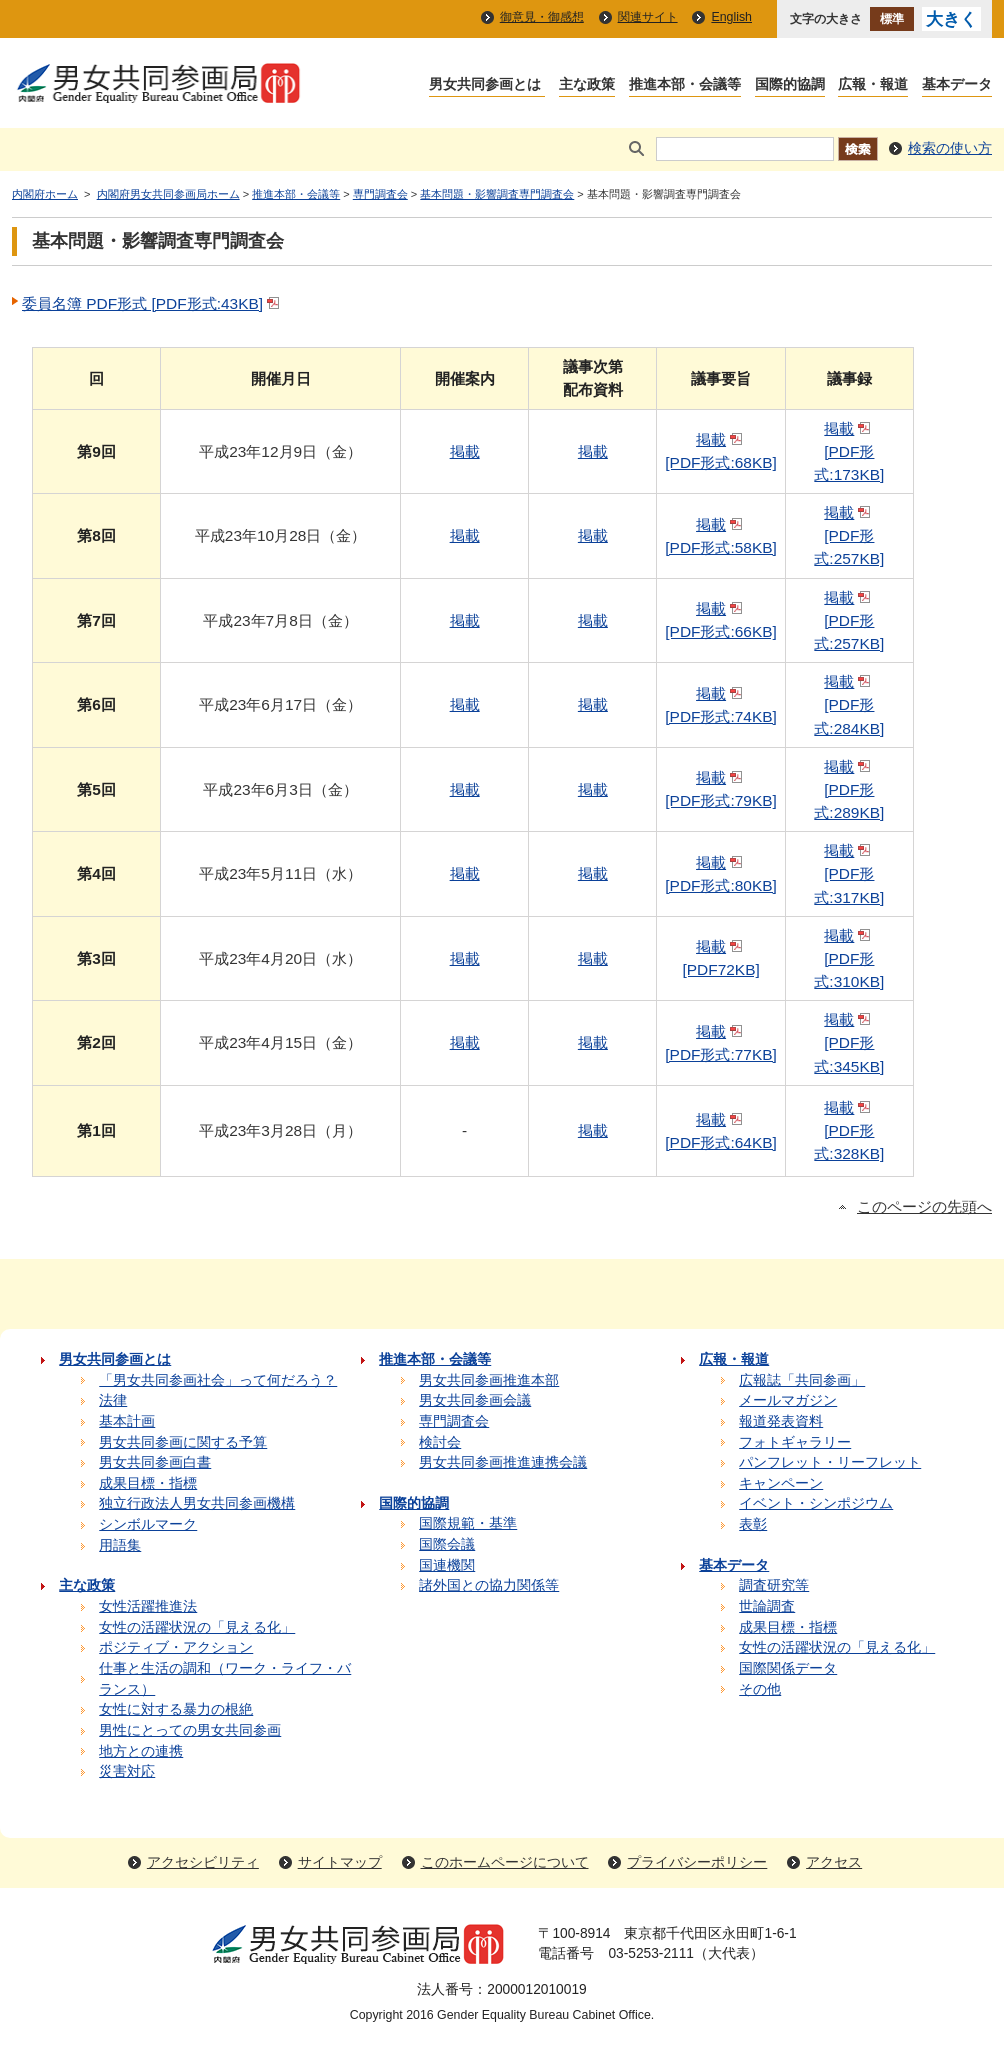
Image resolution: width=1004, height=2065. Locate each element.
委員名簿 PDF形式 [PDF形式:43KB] (152, 303)
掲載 (465, 451)
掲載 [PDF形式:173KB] (849, 451)
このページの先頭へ (924, 1207)
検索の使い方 (950, 148)
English (731, 17)
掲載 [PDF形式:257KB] (849, 535)
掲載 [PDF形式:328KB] (849, 1130)
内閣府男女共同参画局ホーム (168, 194)
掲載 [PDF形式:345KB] (849, 1042)
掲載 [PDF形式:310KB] (849, 958)
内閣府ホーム (45, 194)
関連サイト (648, 17)
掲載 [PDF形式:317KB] (849, 873)
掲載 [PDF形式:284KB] (849, 704)
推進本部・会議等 (296, 194)
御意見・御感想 (542, 17)
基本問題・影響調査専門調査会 (497, 194)
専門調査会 (380, 194)
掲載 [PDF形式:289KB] (849, 789)
